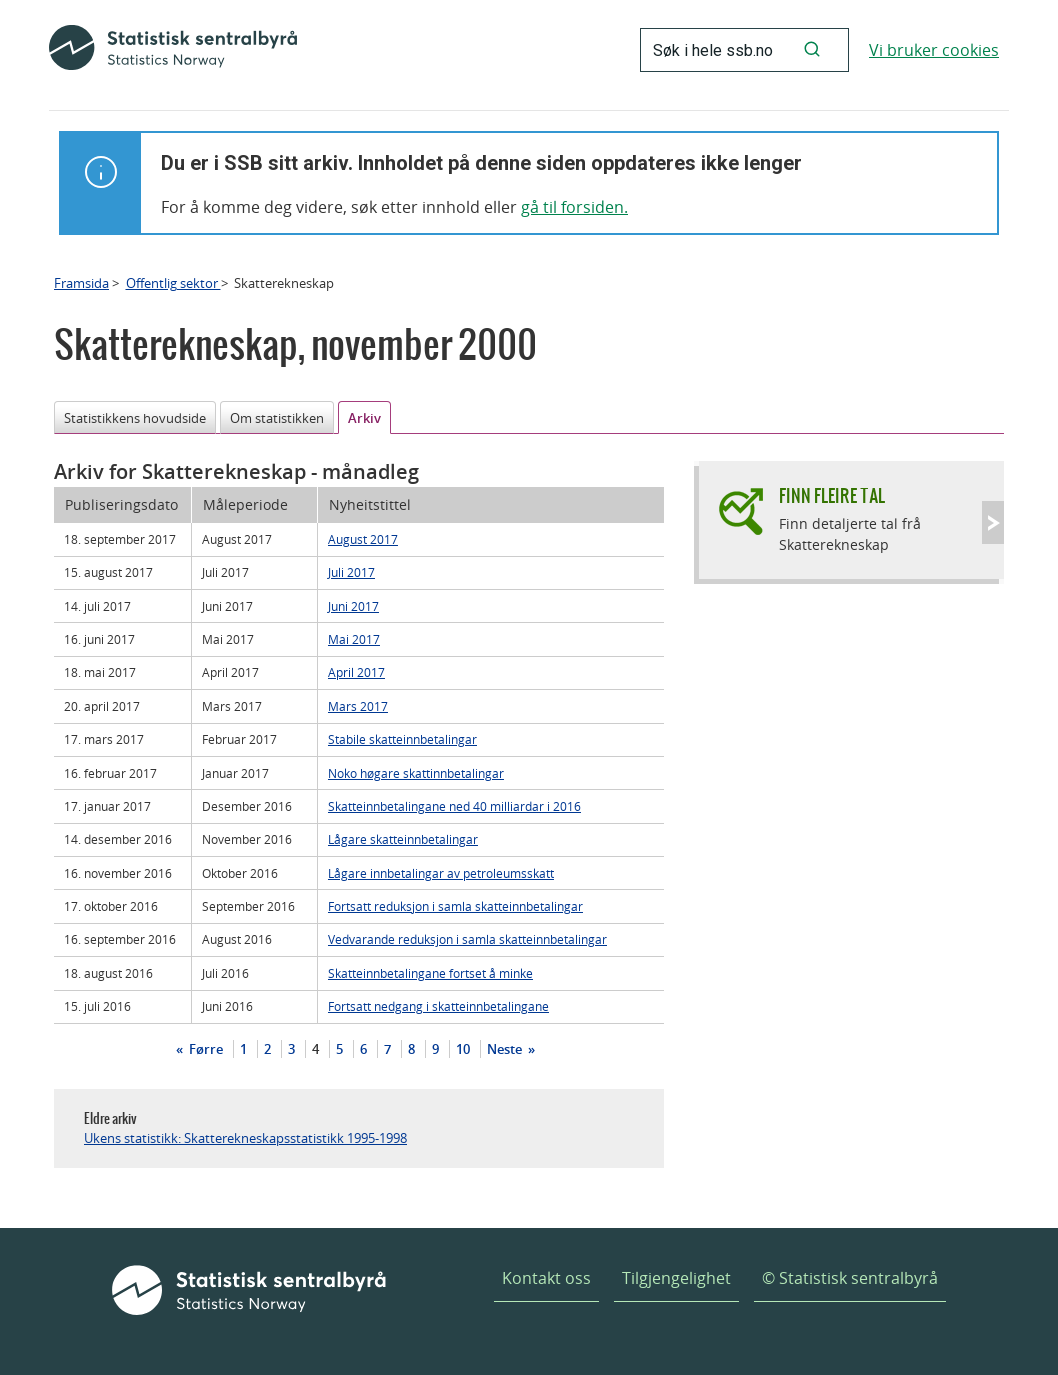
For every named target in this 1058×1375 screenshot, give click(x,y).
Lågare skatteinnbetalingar (403, 839)
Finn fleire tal (832, 495)
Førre (204, 1049)
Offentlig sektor (173, 283)
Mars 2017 (358, 706)
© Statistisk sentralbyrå (850, 1278)
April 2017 (356, 672)
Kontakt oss (546, 1278)
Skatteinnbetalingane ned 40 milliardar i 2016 (454, 806)
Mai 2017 (354, 639)
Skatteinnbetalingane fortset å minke (430, 973)
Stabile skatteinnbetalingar (402, 739)
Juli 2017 (351, 572)
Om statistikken (277, 418)
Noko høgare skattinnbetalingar (416, 773)
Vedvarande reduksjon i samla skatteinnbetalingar (467, 939)
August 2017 (363, 539)
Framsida (81, 283)
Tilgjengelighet (676, 1278)
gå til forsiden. (574, 207)
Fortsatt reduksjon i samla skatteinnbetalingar (455, 906)
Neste (506, 1049)
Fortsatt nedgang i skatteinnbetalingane (438, 1006)
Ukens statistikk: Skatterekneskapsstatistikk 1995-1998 (245, 1138)
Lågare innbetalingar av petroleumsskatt (441, 873)
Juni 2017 (353, 606)
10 (463, 1049)
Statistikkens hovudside (135, 418)
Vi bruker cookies (934, 50)
